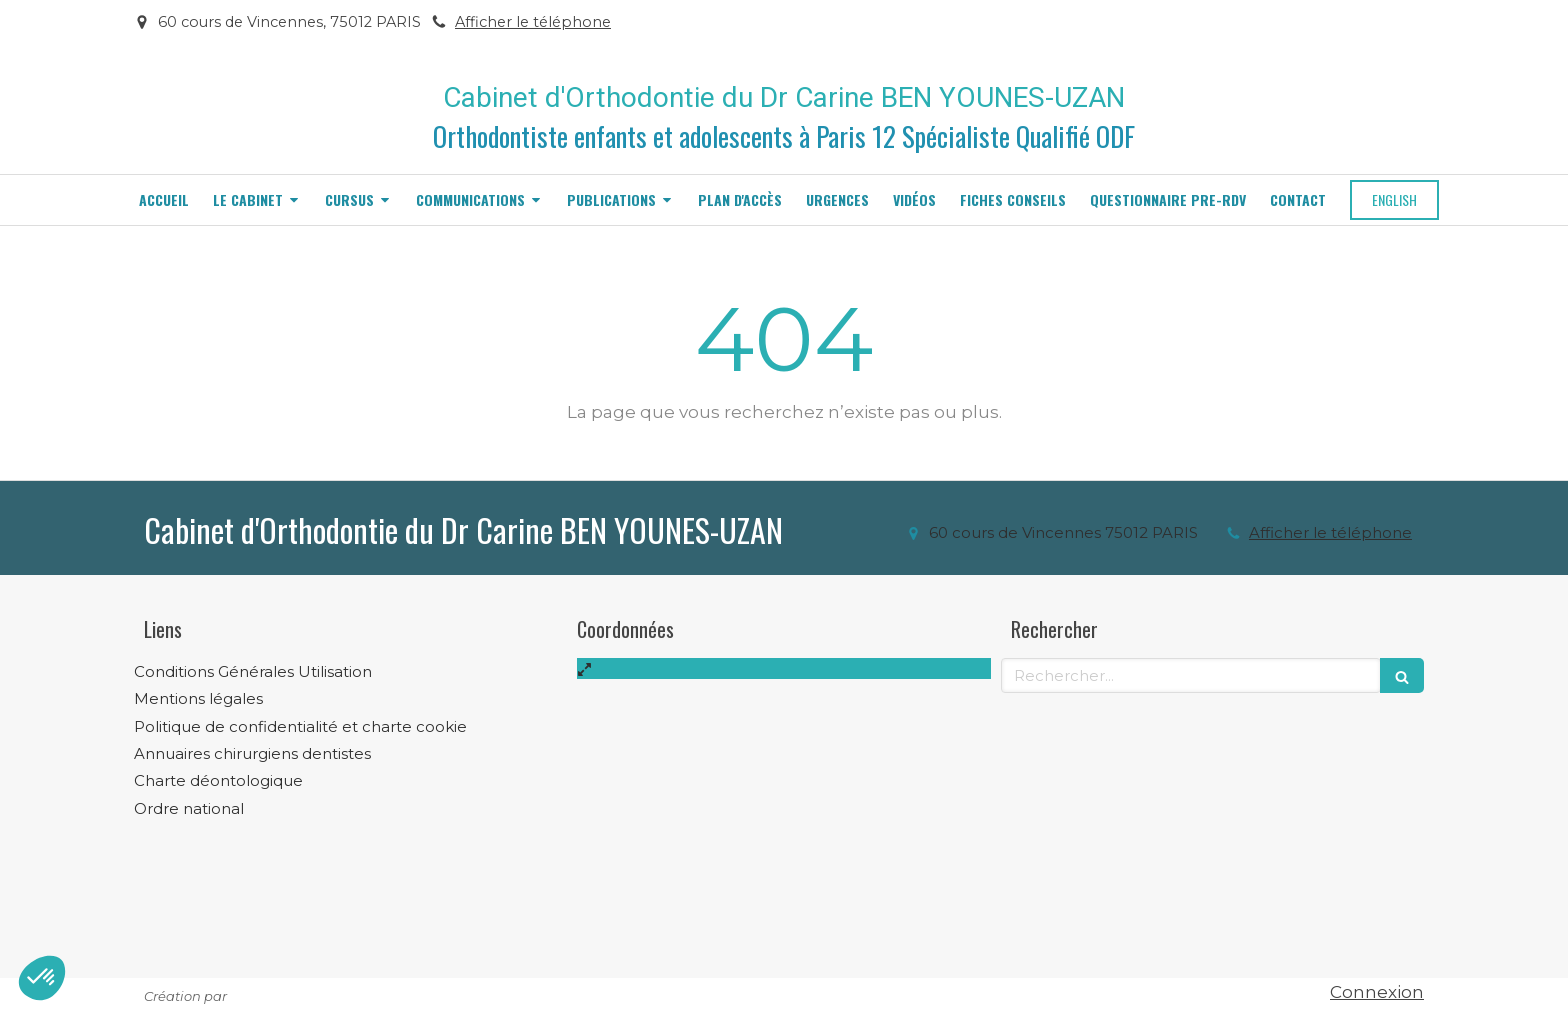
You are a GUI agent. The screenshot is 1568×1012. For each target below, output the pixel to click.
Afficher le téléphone (533, 22)
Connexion (1377, 992)
